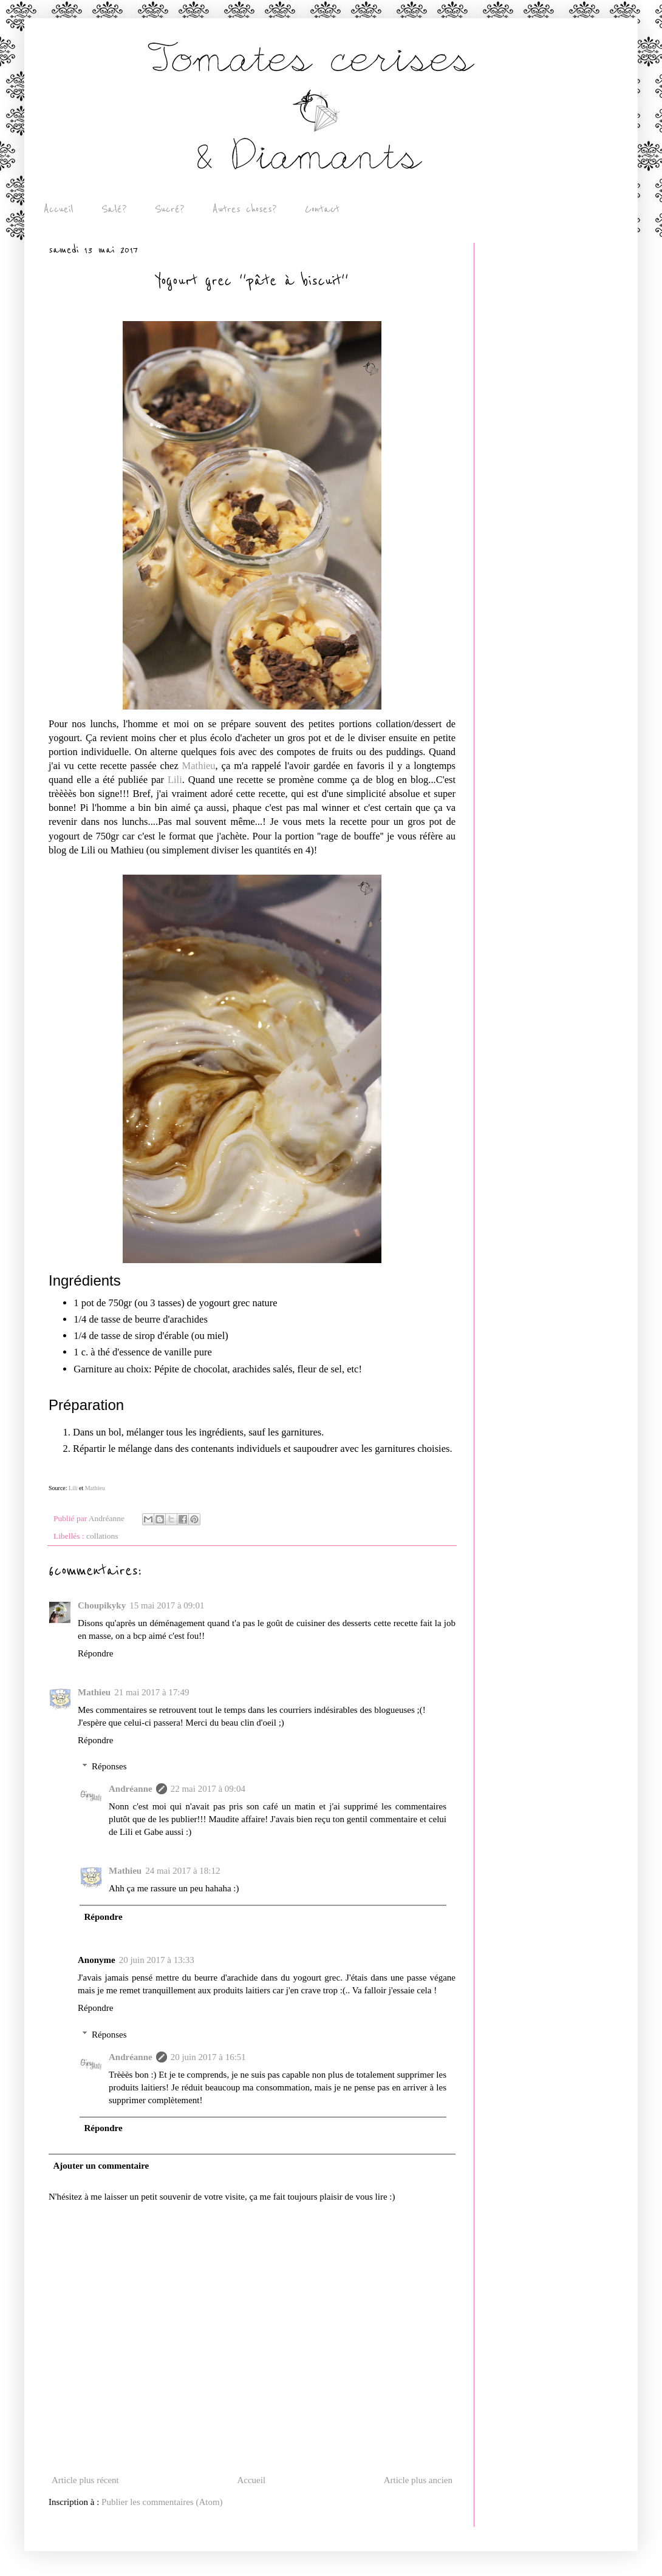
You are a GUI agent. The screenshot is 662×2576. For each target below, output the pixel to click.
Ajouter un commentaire (101, 2166)
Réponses (109, 1766)
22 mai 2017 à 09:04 (208, 1789)
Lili (175, 779)
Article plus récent (85, 2480)
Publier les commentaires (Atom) (162, 2502)
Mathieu (199, 765)
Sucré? (170, 209)
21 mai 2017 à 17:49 (151, 1692)
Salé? (114, 209)
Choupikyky (102, 1605)
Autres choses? (245, 209)
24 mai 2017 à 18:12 (182, 1871)
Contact (322, 209)
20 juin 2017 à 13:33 (156, 1960)
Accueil (58, 209)
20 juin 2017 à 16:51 (208, 2057)
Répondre (95, 1653)
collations (102, 1536)
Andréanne (130, 1789)
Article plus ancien (418, 2480)
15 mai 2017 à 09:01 (166, 1605)
